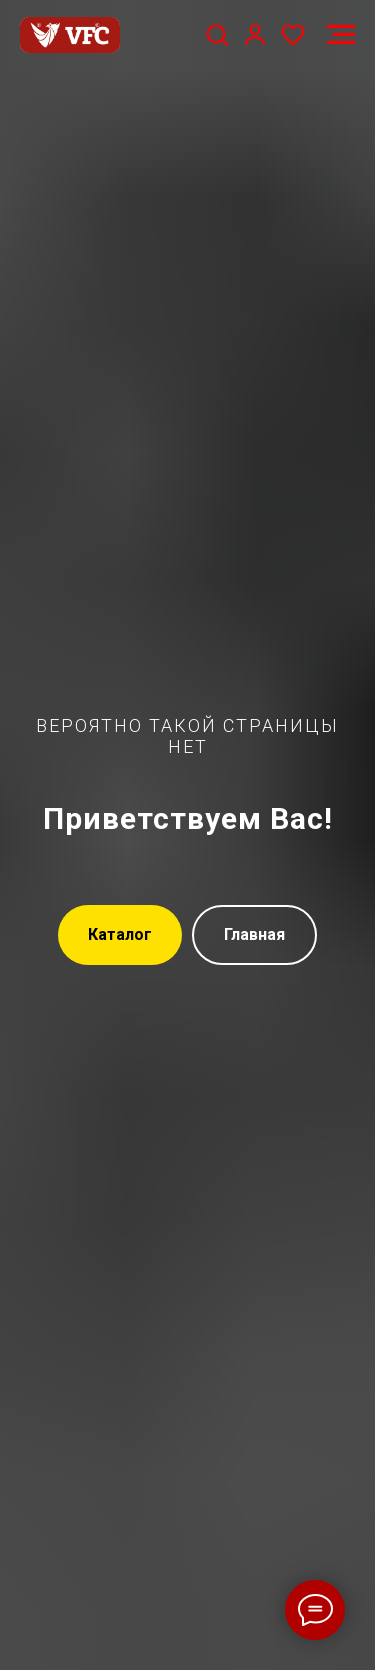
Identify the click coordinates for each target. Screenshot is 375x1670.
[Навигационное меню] (341, 35)
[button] (217, 34)
